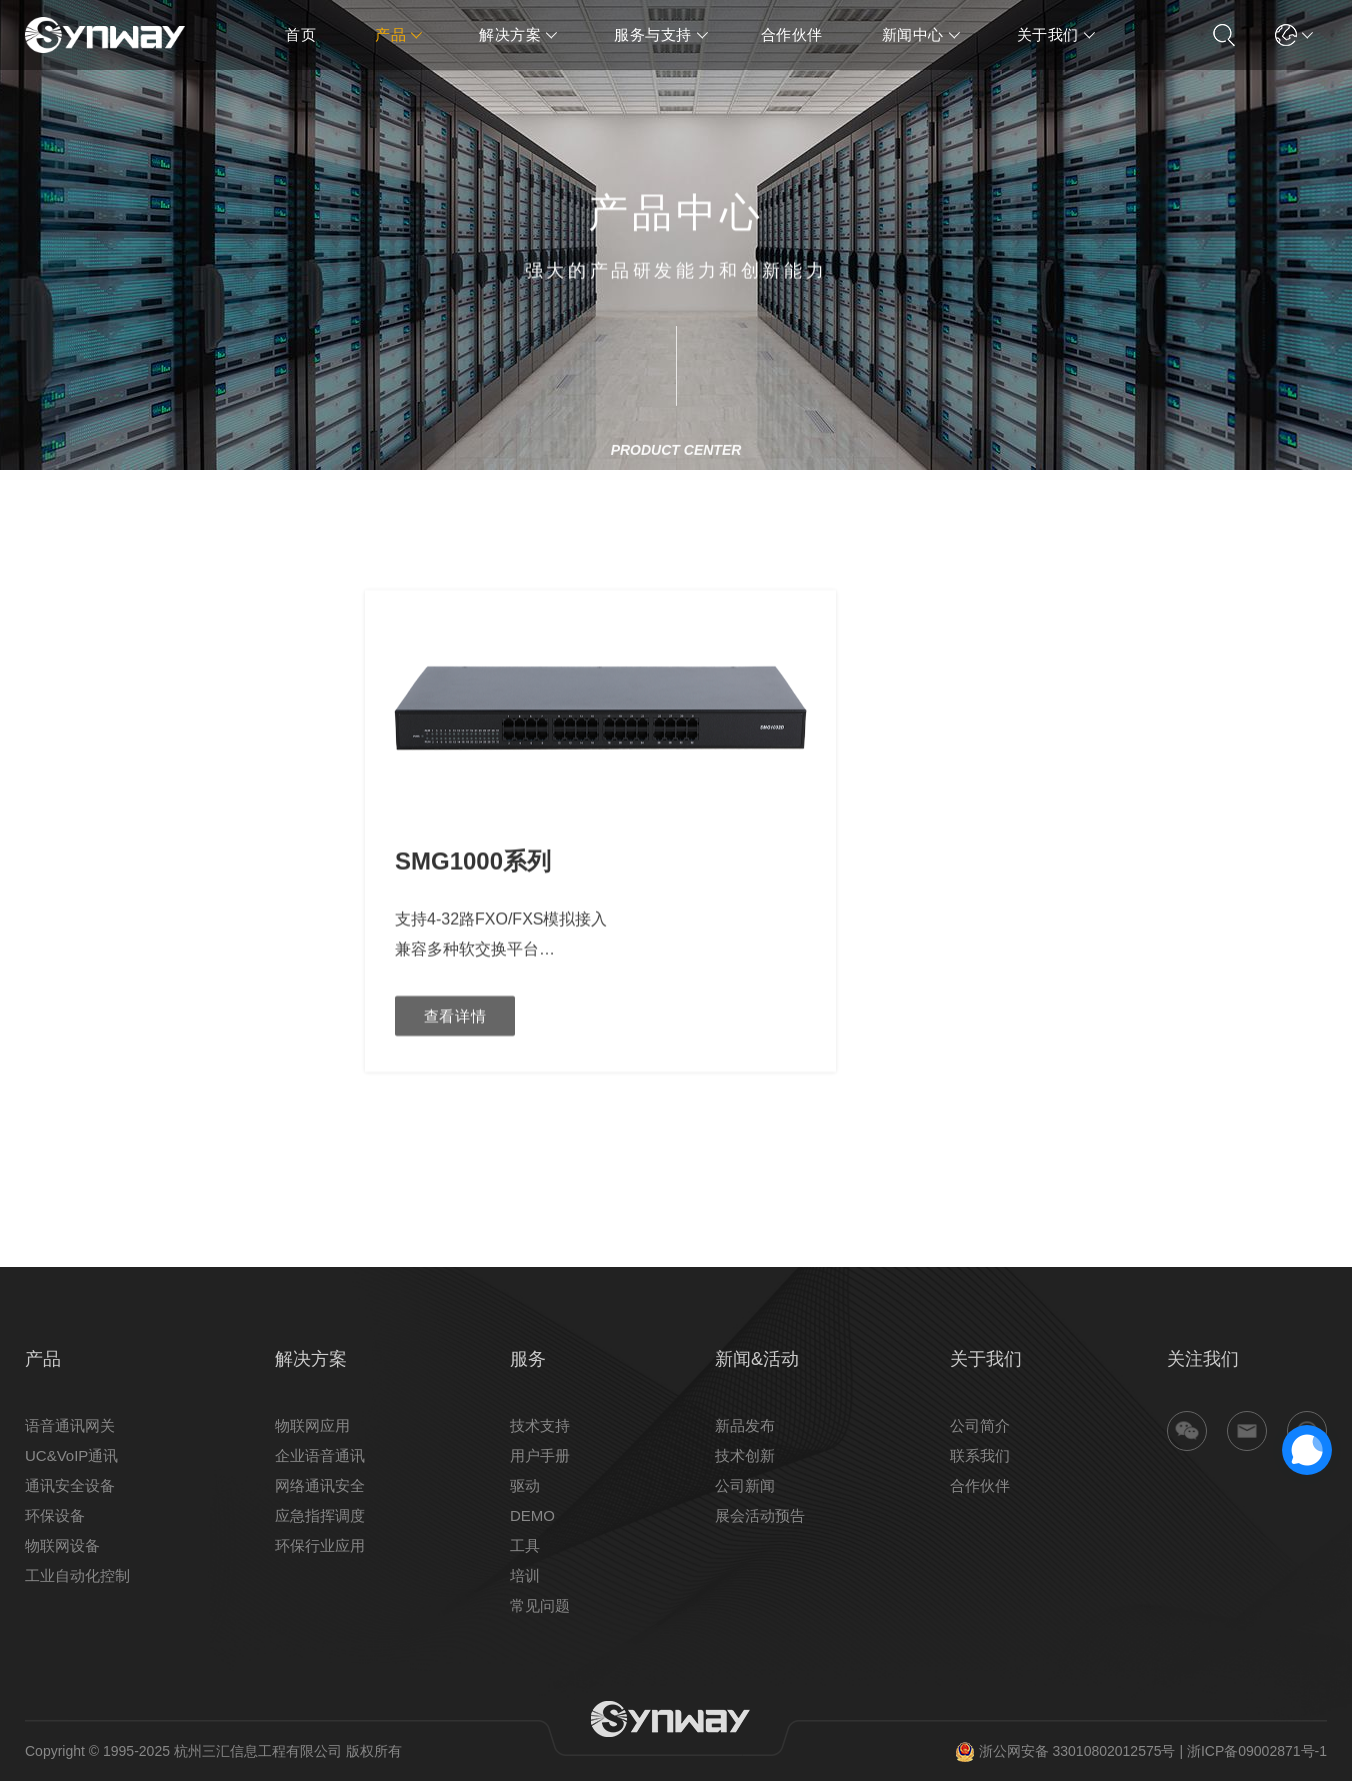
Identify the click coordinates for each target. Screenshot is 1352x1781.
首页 (300, 34)
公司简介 (980, 1425)
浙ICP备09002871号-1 (1257, 1751)
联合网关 (51, 737)
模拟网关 (51, 797)
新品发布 (745, 1425)
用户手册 (540, 1455)
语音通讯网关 (70, 1425)
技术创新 (745, 1455)
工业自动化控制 (77, 1575)
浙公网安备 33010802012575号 (1065, 1751)
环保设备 (55, 1515)
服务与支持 (653, 34)
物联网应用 (312, 1425)
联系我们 (980, 1455)
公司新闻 (745, 1485)
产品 (390, 34)
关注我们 (1203, 1359)
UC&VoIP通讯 (71, 1455)
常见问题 (540, 1605)
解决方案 (510, 34)
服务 (528, 1359)
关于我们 (1048, 34)
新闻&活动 (757, 1359)
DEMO (532, 1515)
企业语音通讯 (320, 1455)
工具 (525, 1545)
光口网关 (51, 707)
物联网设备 (62, 1545)
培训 (525, 1575)
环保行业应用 (320, 1545)
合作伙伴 (792, 34)
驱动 (525, 1485)
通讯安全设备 (70, 1485)
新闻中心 (913, 34)
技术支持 (540, 1425)
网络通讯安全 (320, 1485)
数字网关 (51, 767)
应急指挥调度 (320, 1515)
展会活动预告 (760, 1515)
